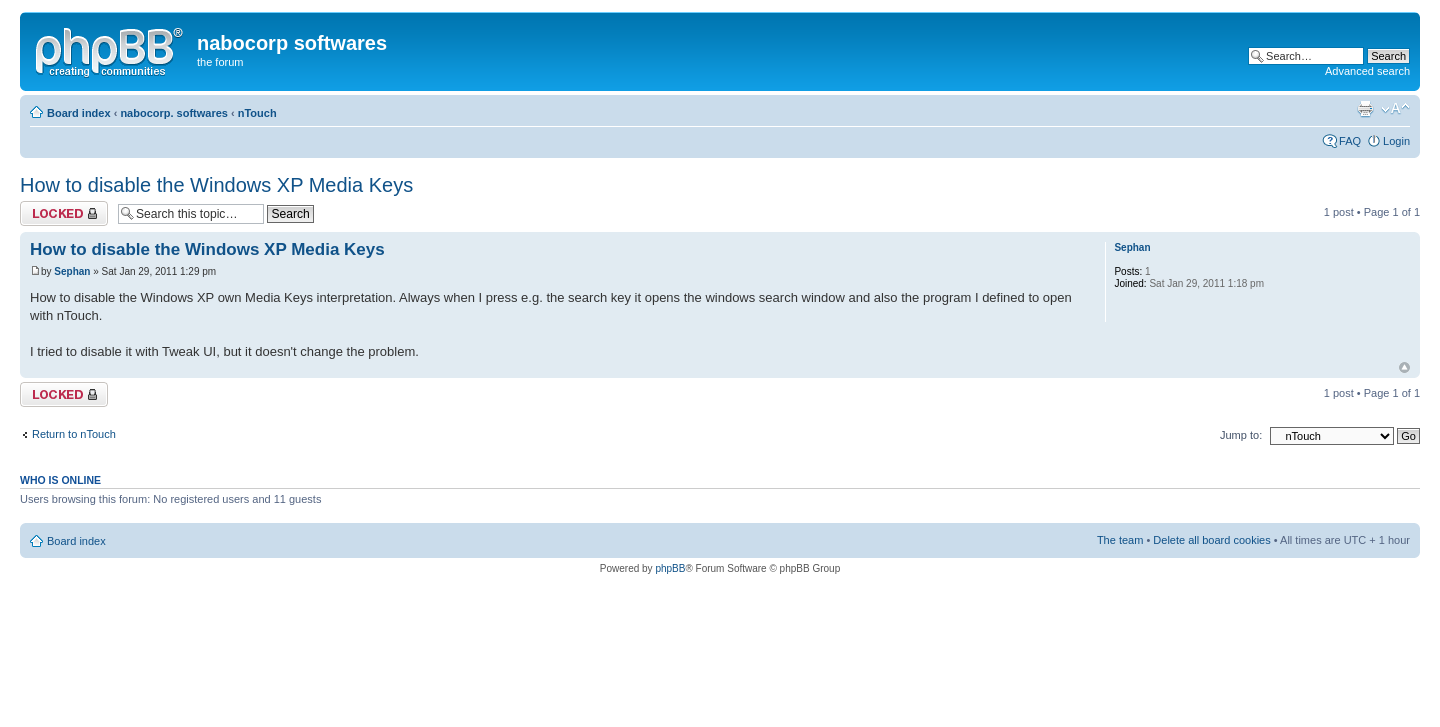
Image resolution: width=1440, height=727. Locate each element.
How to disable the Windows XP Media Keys (216, 185)
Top (1404, 367)
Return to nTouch (74, 434)
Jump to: (1241, 435)
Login (1396, 141)
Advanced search (1367, 71)
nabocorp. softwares (174, 113)
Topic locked (64, 213)
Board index (79, 113)
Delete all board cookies (1211, 540)
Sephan (72, 271)
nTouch (257, 113)
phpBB (670, 568)
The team (1120, 540)
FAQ (1350, 141)
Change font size (1395, 109)
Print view (1365, 109)
